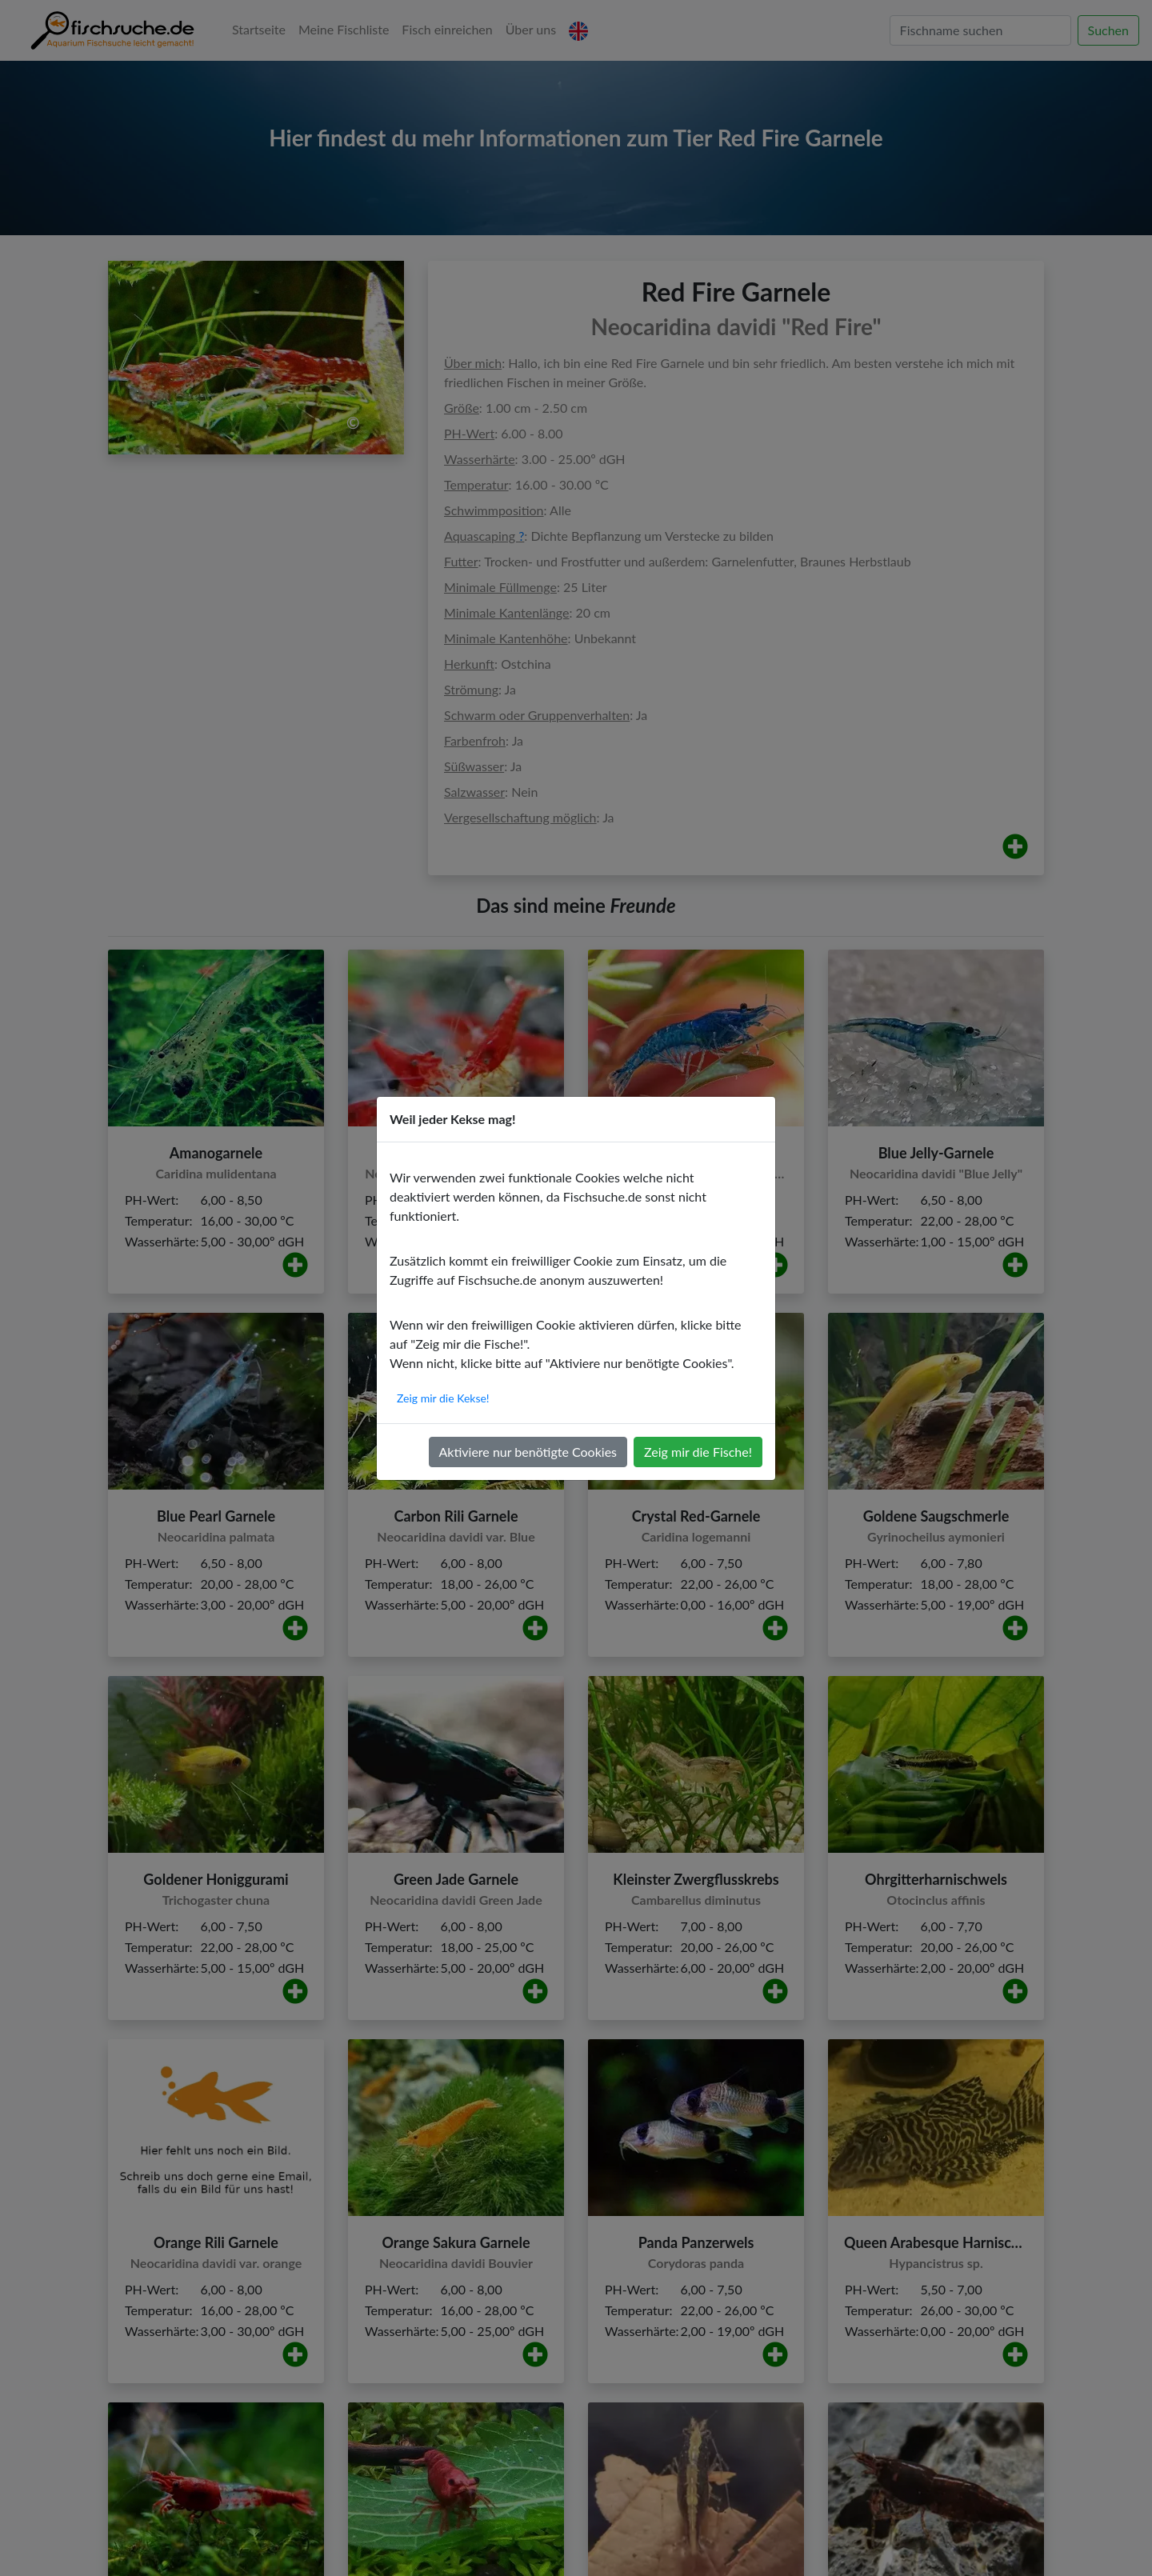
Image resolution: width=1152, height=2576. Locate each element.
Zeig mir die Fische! (698, 1451)
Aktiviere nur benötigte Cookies (528, 1451)
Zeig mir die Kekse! (443, 1398)
